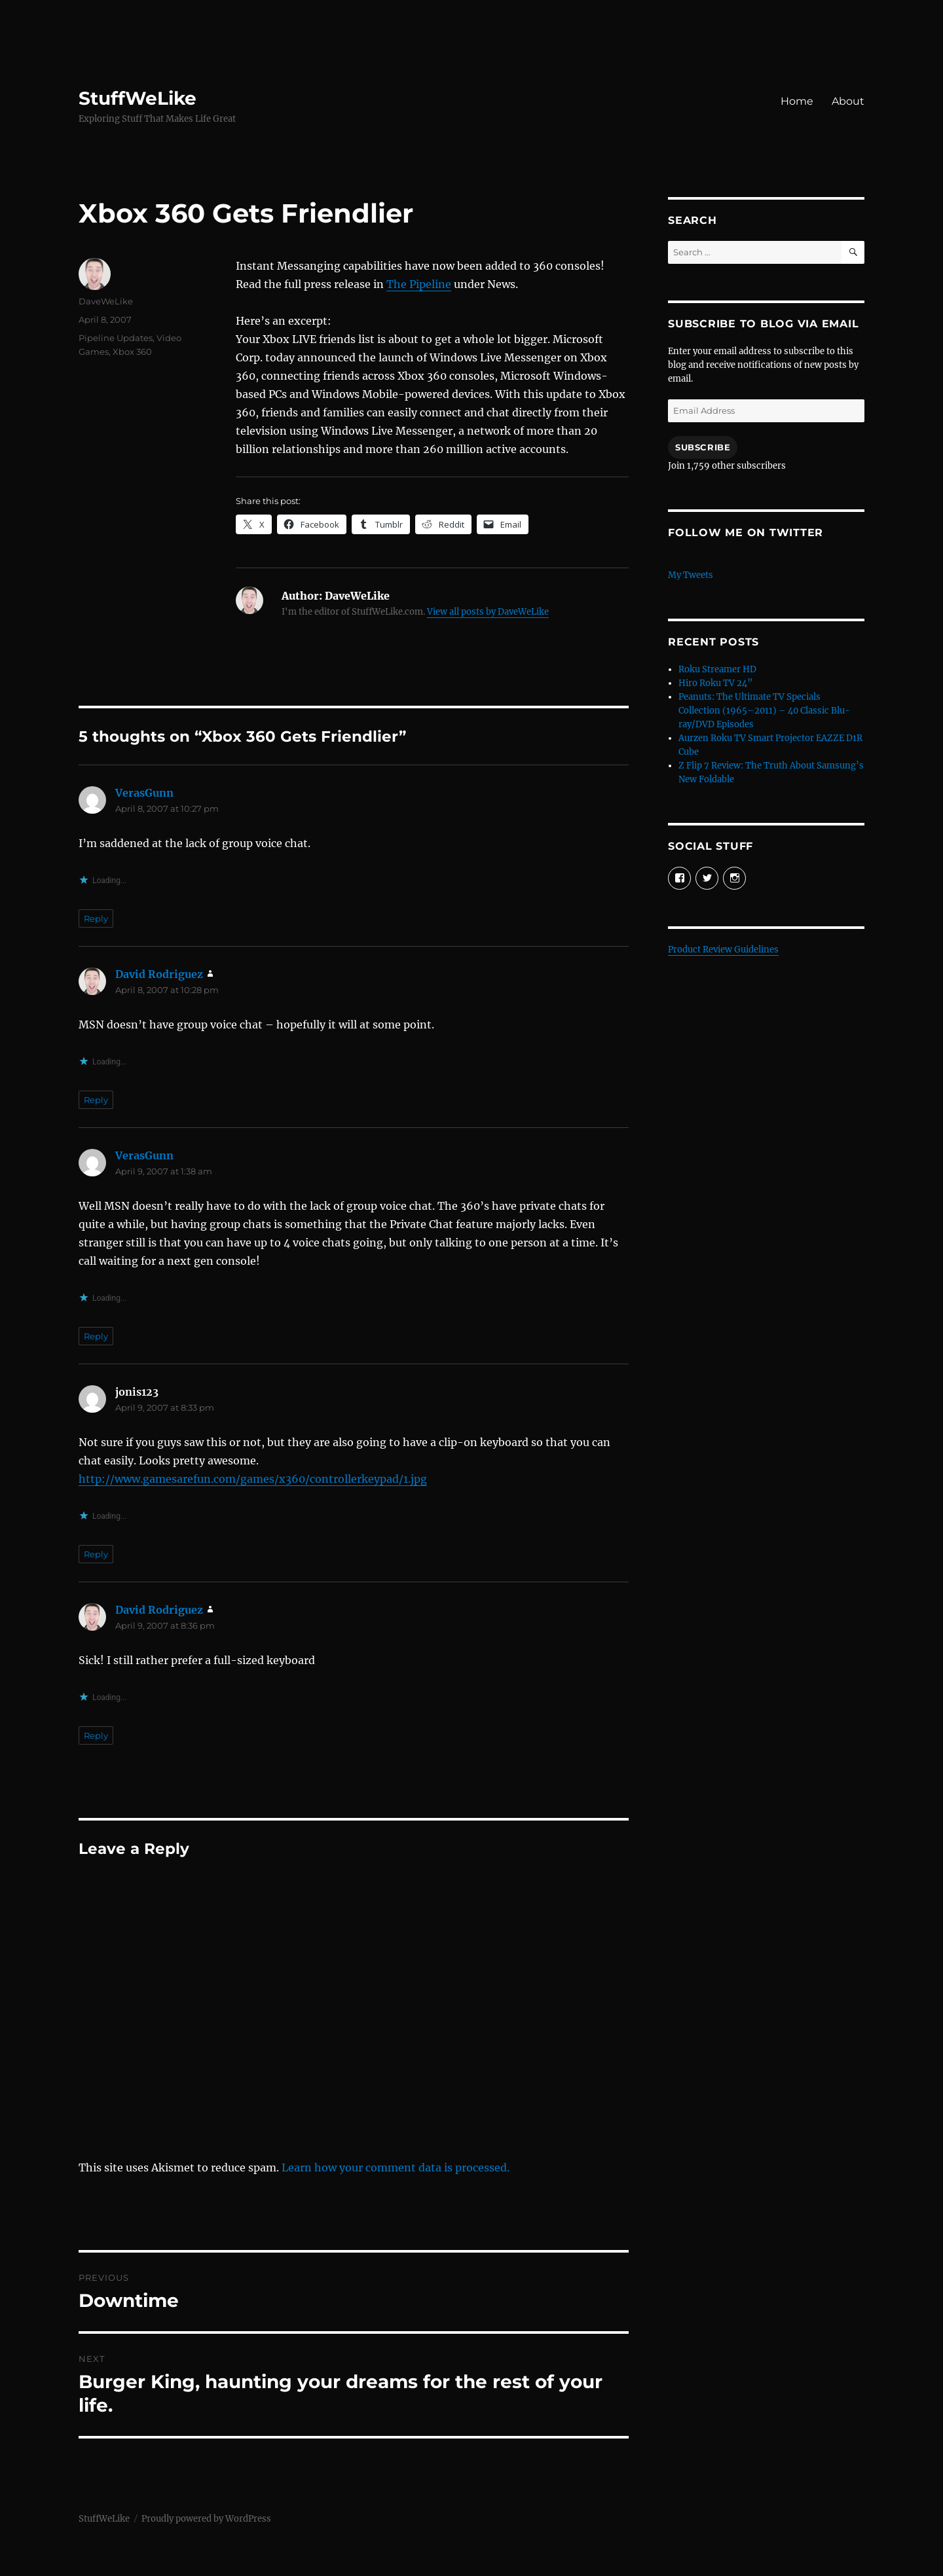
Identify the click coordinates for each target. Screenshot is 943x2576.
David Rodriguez (159, 974)
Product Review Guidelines (723, 949)
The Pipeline (418, 284)
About (848, 101)
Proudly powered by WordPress (206, 2518)
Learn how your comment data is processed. (395, 2167)
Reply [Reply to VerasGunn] (96, 918)
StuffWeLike (137, 98)
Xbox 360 (132, 351)
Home (797, 101)
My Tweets (690, 575)
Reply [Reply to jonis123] (96, 1554)
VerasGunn (144, 792)
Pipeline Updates (116, 338)
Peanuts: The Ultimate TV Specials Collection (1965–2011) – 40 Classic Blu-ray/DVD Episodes (764, 710)
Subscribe (702, 447)
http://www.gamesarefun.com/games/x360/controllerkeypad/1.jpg (253, 1478)
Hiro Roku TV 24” (715, 683)
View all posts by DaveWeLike (488, 611)
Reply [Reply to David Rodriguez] (96, 1100)
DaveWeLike (106, 301)
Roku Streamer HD (717, 669)
